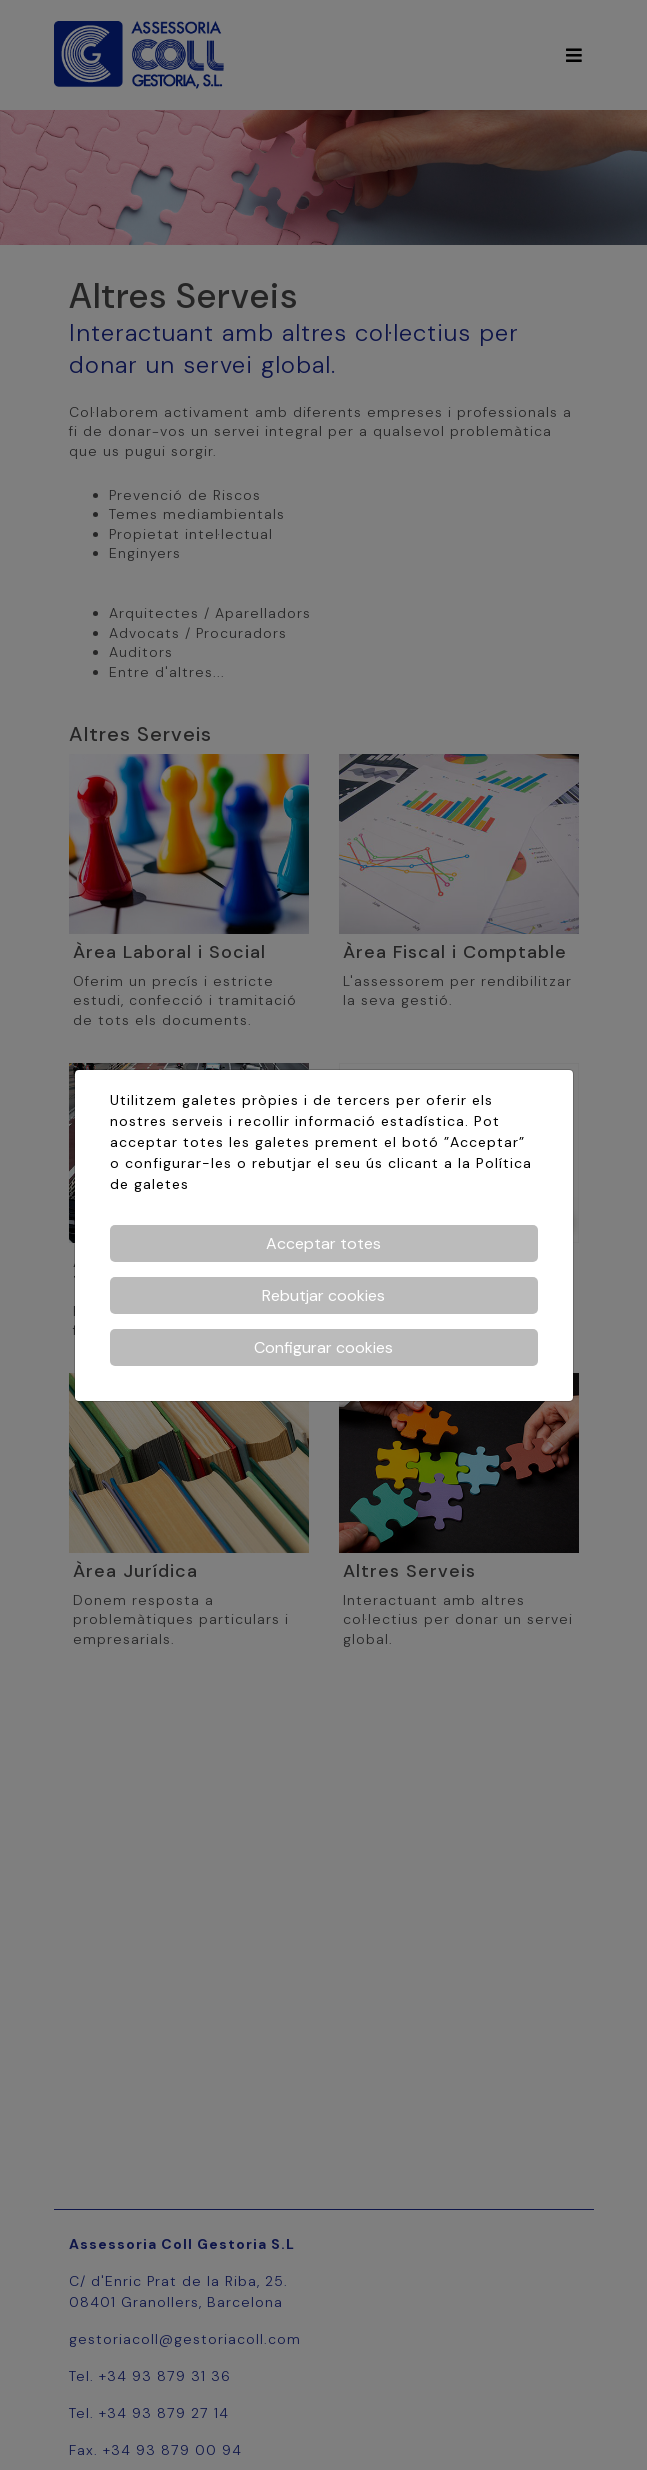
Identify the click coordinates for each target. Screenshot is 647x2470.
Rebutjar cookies (323, 1295)
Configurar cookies (323, 1347)
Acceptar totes (323, 1243)
